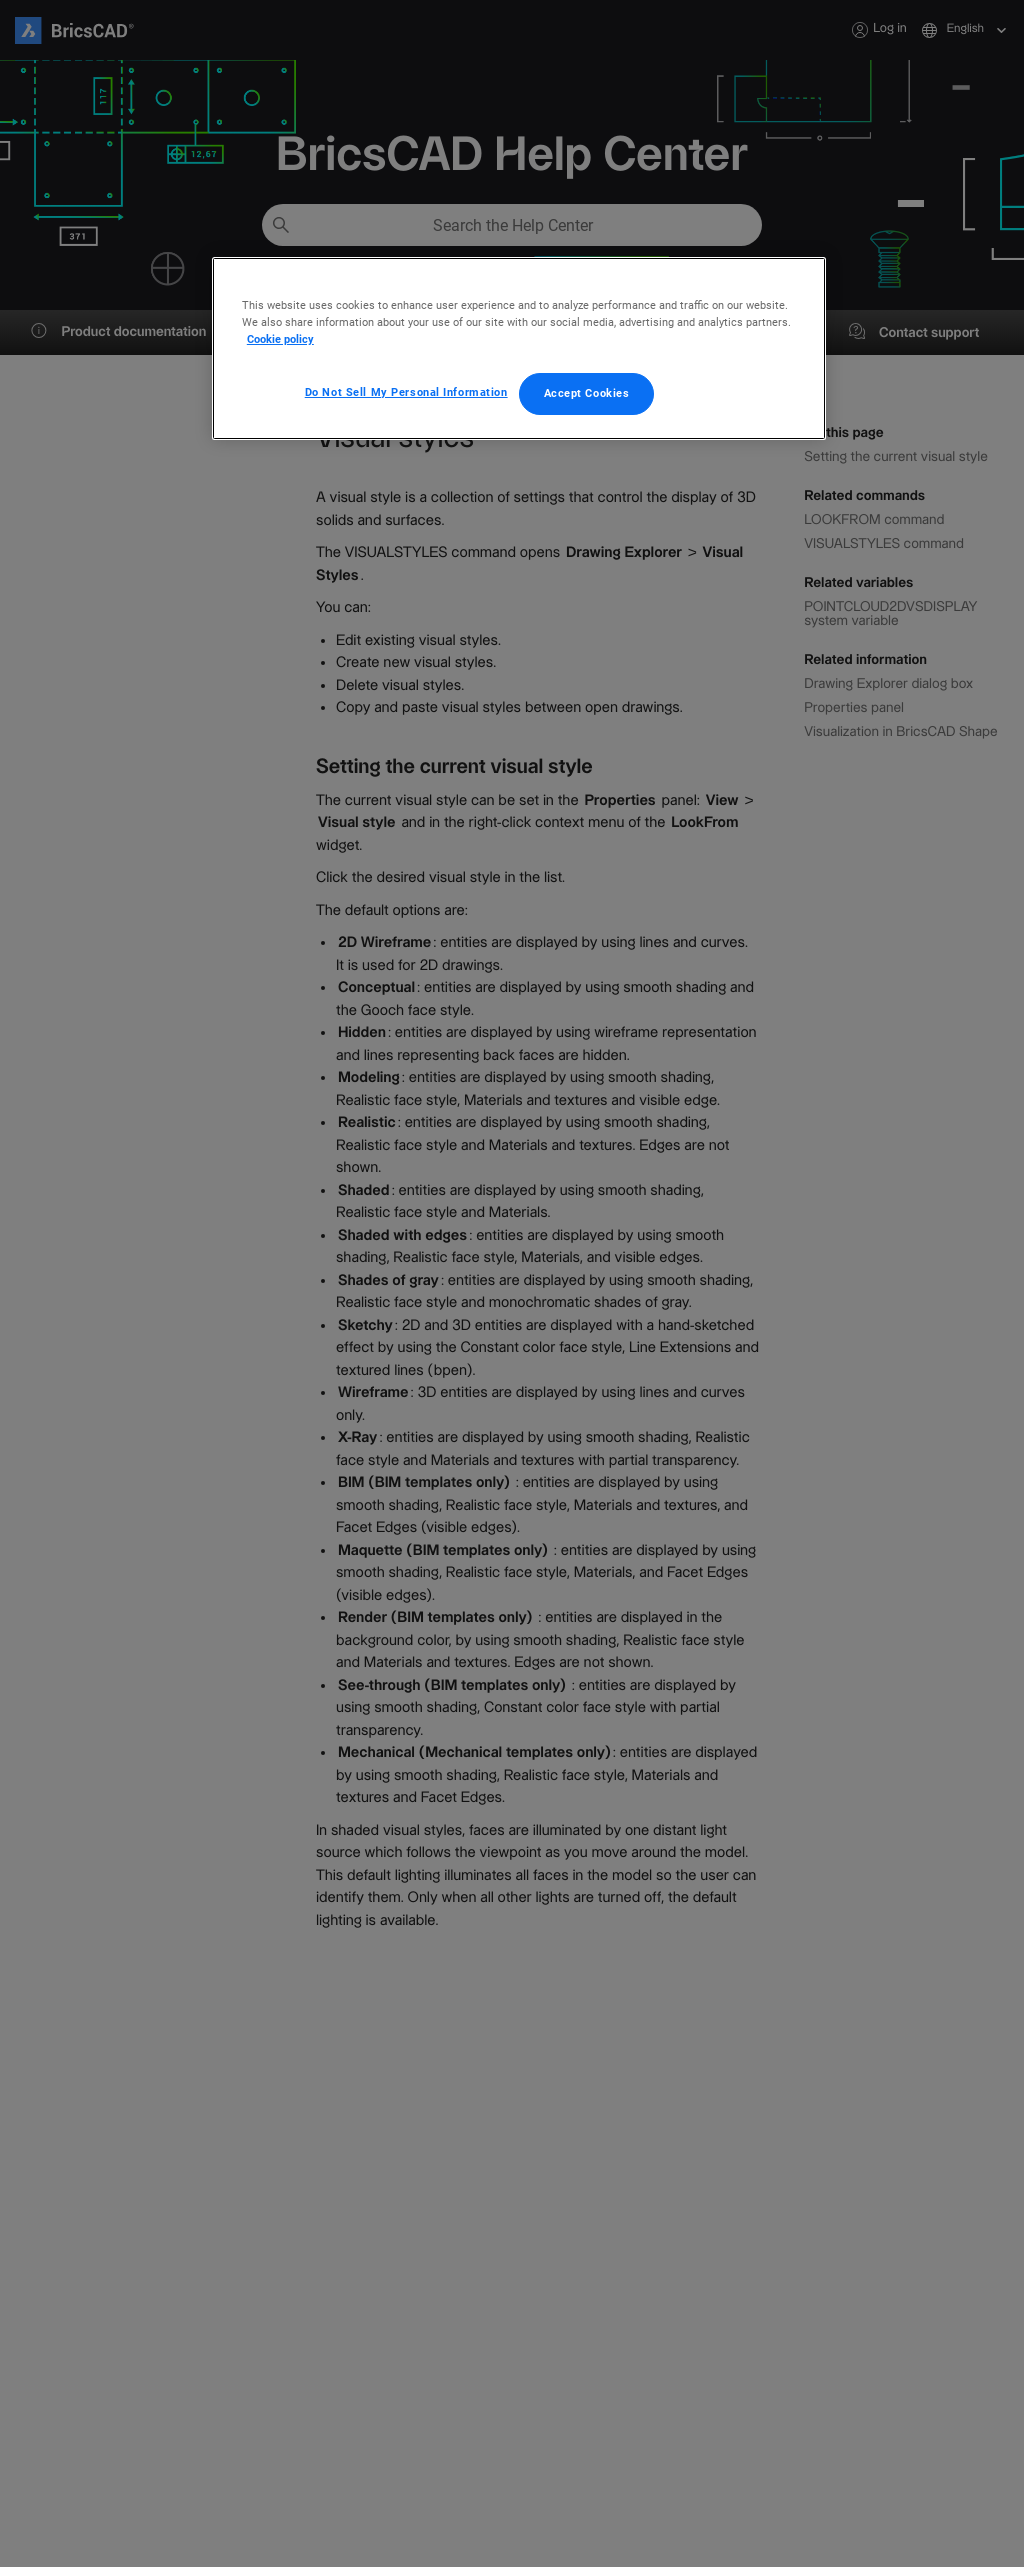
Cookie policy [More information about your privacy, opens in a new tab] (280, 339)
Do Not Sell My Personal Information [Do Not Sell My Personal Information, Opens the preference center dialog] (406, 392)
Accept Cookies (587, 393)
